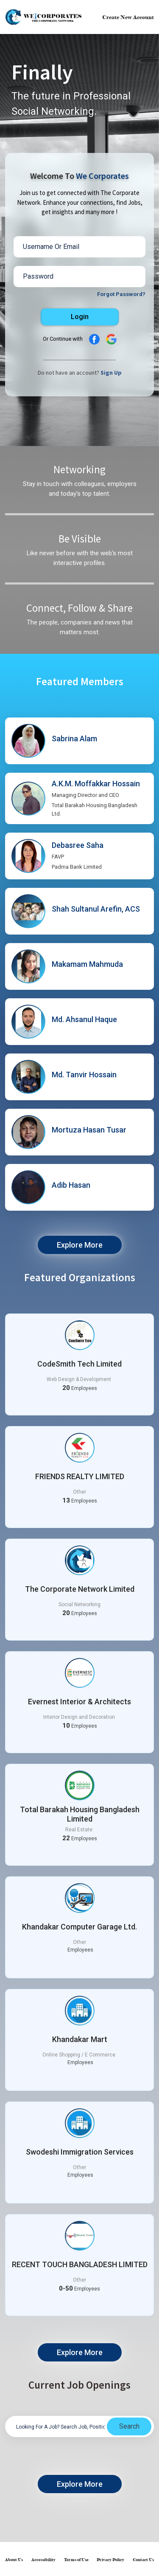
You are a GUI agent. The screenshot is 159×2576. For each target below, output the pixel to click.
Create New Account (128, 17)
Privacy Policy (110, 2559)
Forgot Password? (121, 294)
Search (129, 2426)
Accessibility (43, 2559)
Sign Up (111, 372)
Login (80, 317)
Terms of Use (76, 2559)
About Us (14, 2559)
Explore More (80, 1244)
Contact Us (143, 2559)
